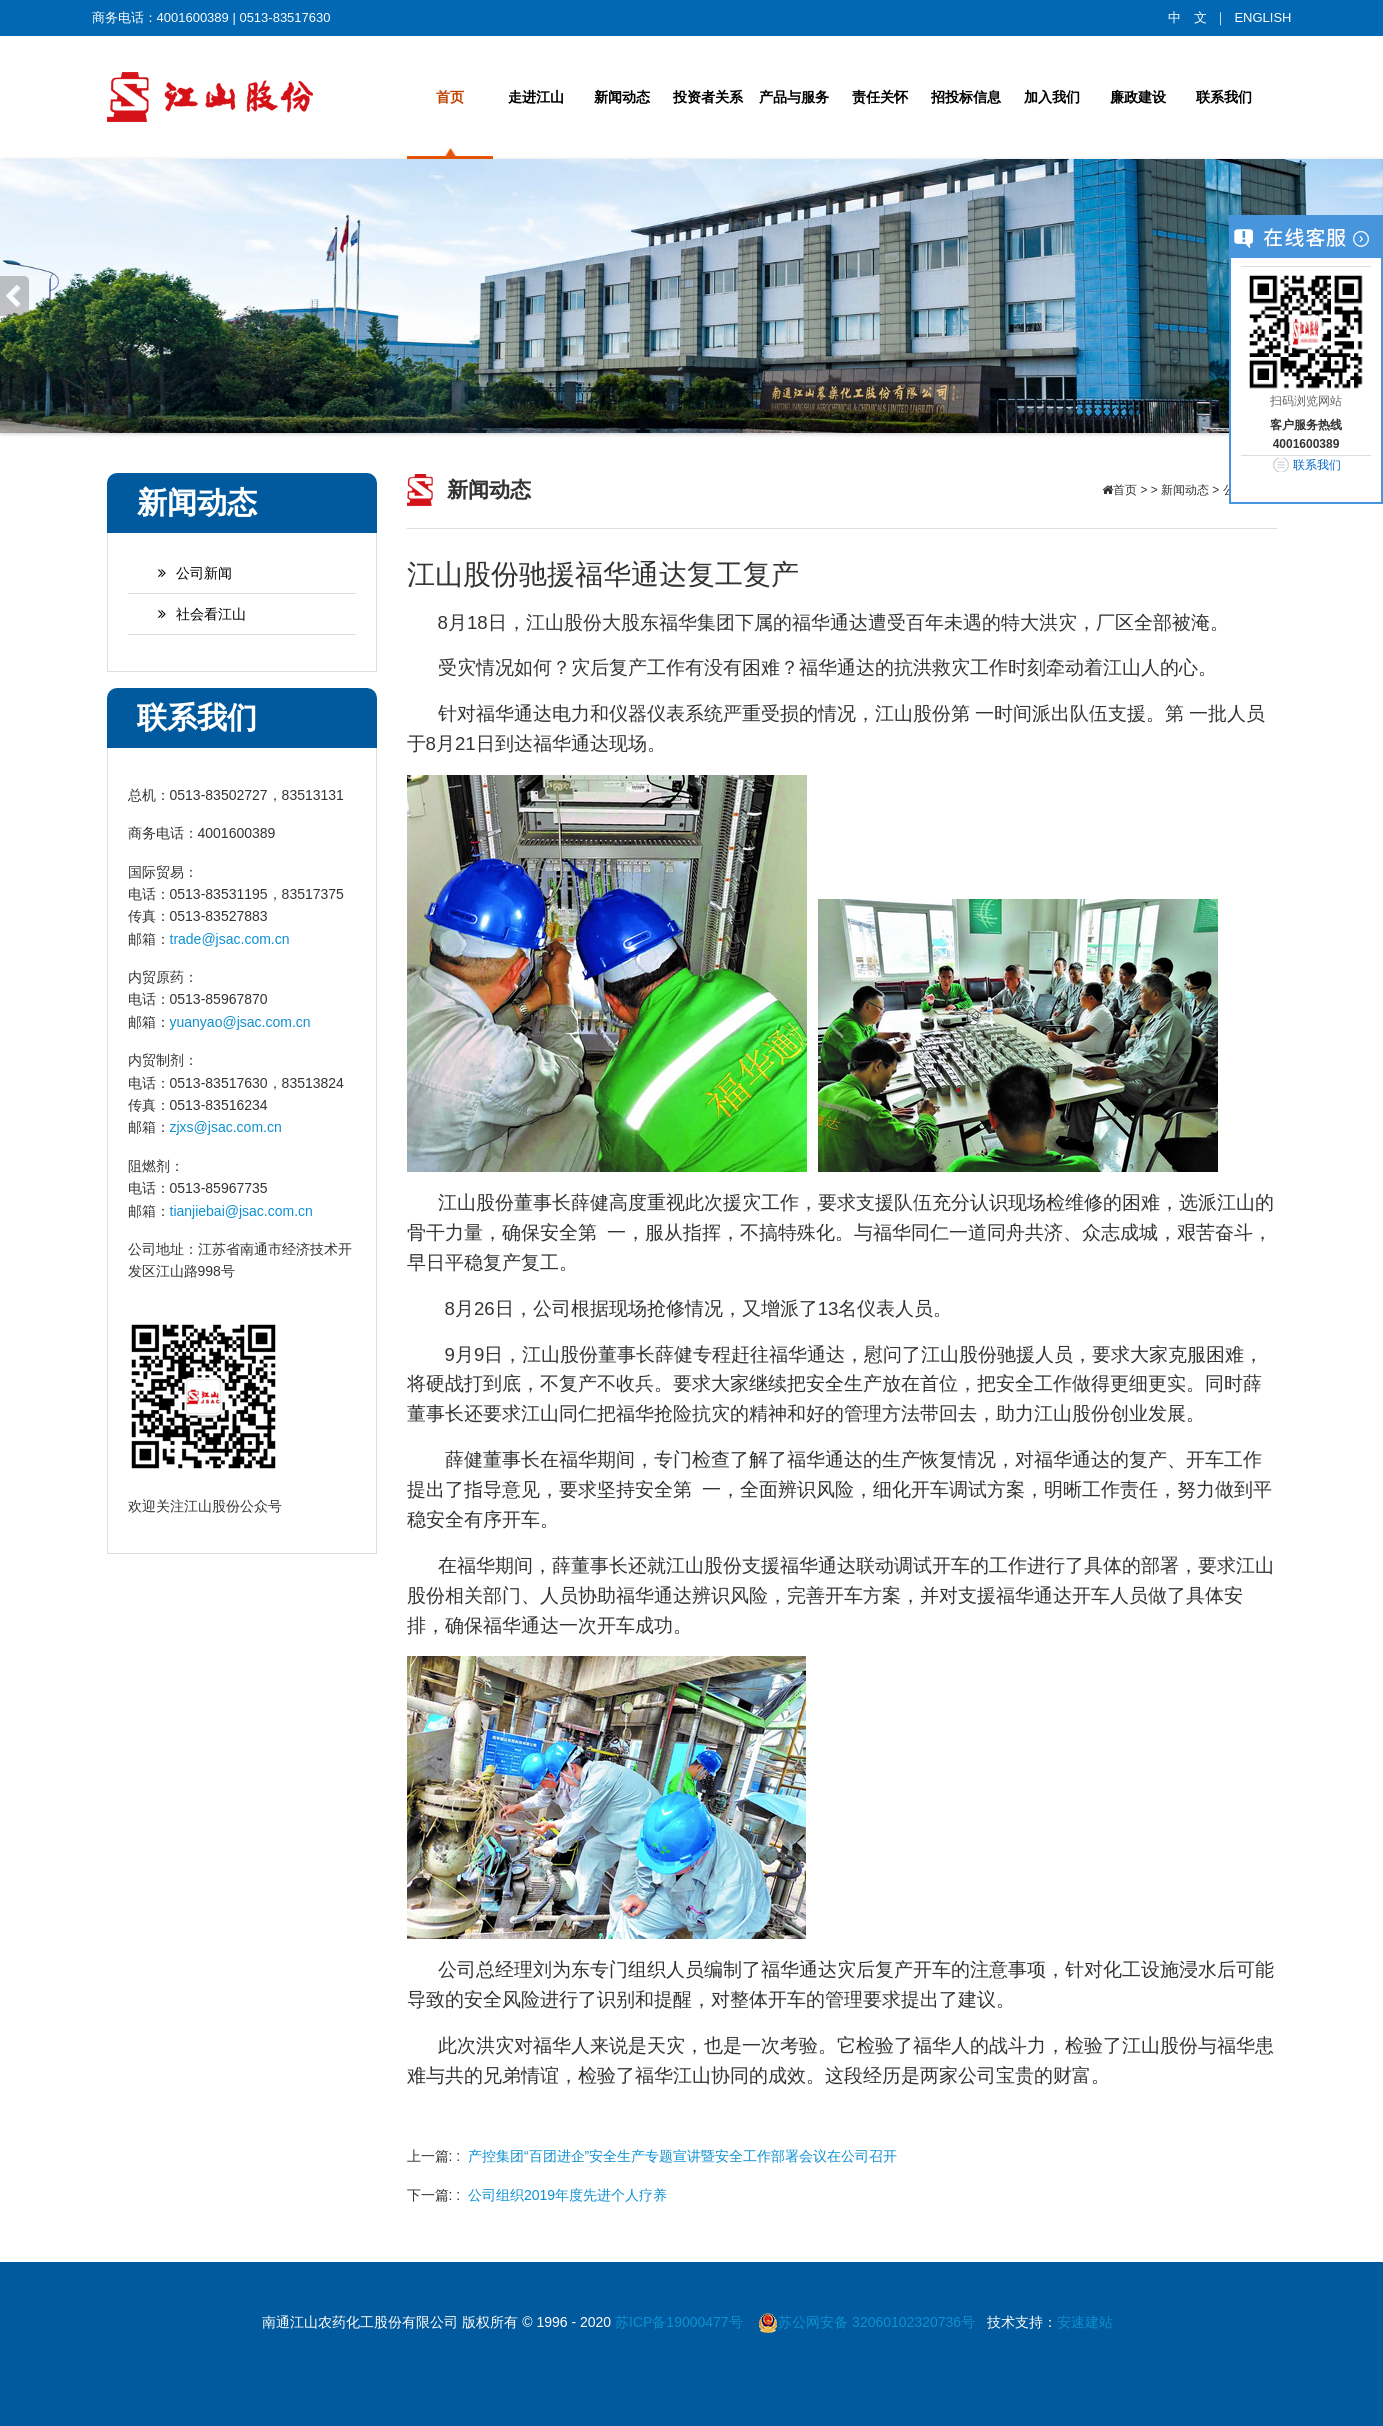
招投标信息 (966, 97)
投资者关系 (708, 97)
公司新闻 (185, 573)
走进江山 (536, 97)
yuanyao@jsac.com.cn (240, 1022)
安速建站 (1085, 2322)
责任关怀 (880, 97)
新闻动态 (622, 97)
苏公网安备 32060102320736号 (866, 2322)
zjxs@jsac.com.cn (226, 1127)
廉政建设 (1138, 97)
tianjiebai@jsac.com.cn (241, 1211)
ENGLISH (1262, 17)
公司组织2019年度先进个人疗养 (567, 2195)
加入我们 (1052, 97)
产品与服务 (794, 97)
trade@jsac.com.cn (230, 939)
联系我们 (1224, 97)
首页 (450, 97)
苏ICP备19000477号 (681, 2322)
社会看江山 (192, 614)
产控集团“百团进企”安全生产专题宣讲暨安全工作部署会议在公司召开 (682, 2156)
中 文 (1187, 17)
